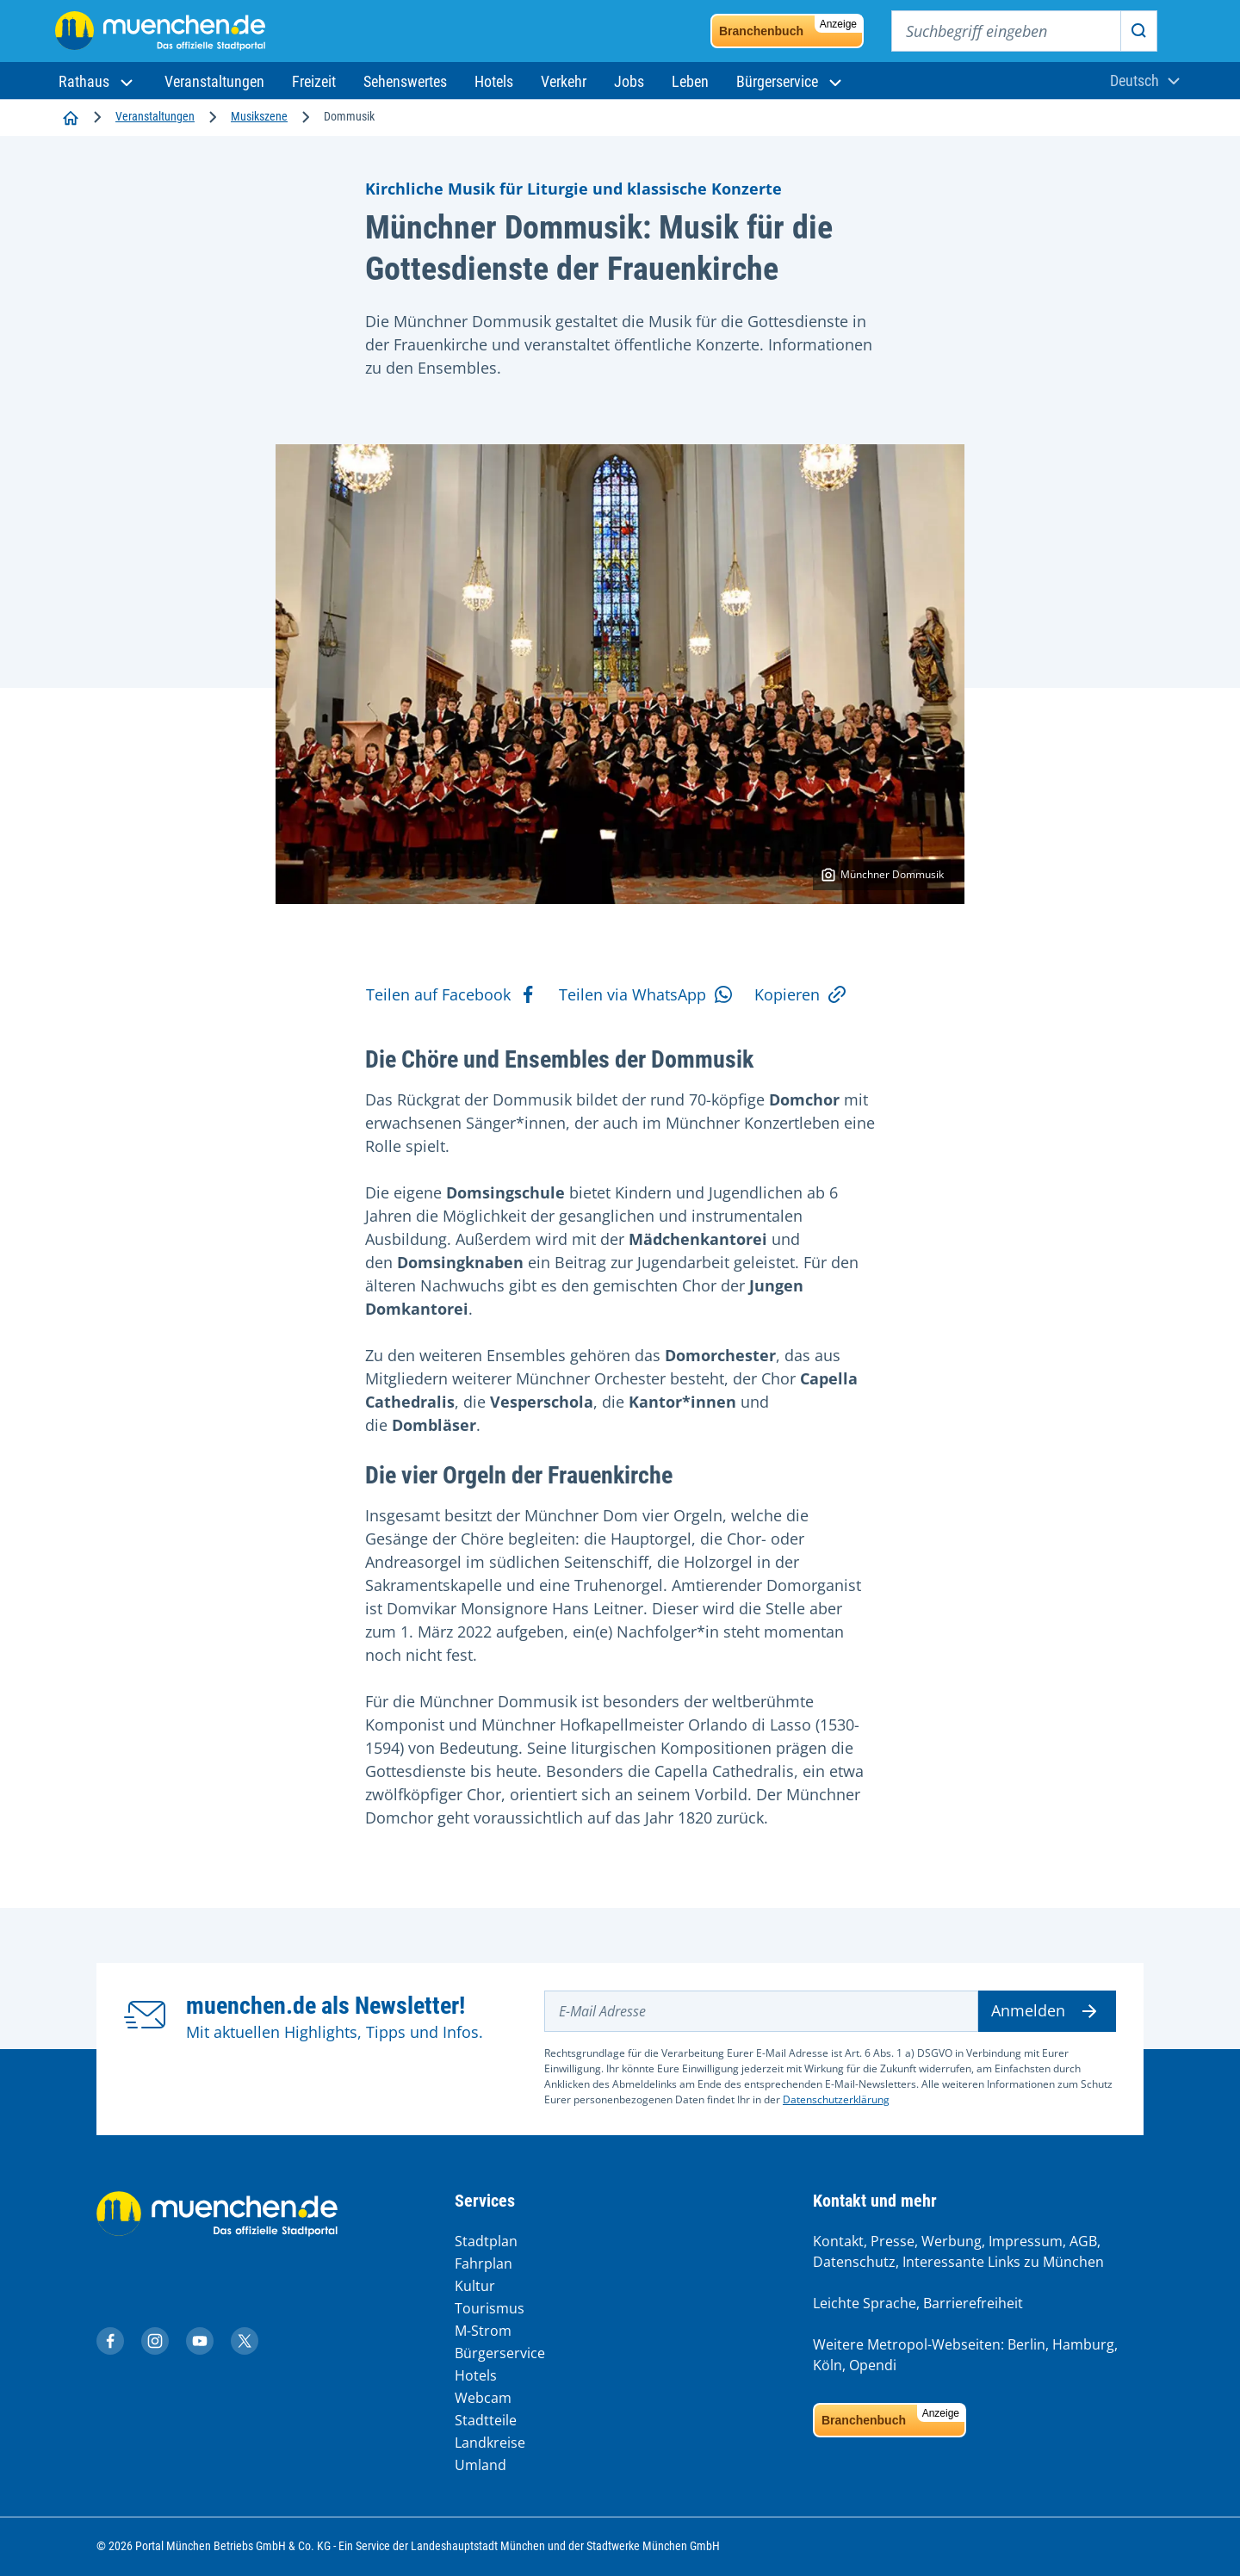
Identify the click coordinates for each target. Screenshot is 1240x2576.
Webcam (483, 2397)
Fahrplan (483, 2263)
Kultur (475, 2285)
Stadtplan (486, 2241)
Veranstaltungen (155, 116)
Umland (480, 2464)
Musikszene (259, 116)
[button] (98, 81)
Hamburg (1083, 2344)
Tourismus (489, 2308)
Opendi (872, 2365)
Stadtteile (486, 2420)
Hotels (476, 2375)
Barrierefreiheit (973, 2303)
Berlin (1026, 2344)
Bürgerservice (500, 2353)
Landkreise (490, 2442)
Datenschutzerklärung (836, 2099)
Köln (827, 2365)
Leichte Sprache (864, 2303)
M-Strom (483, 2330)
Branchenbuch (790, 26)
